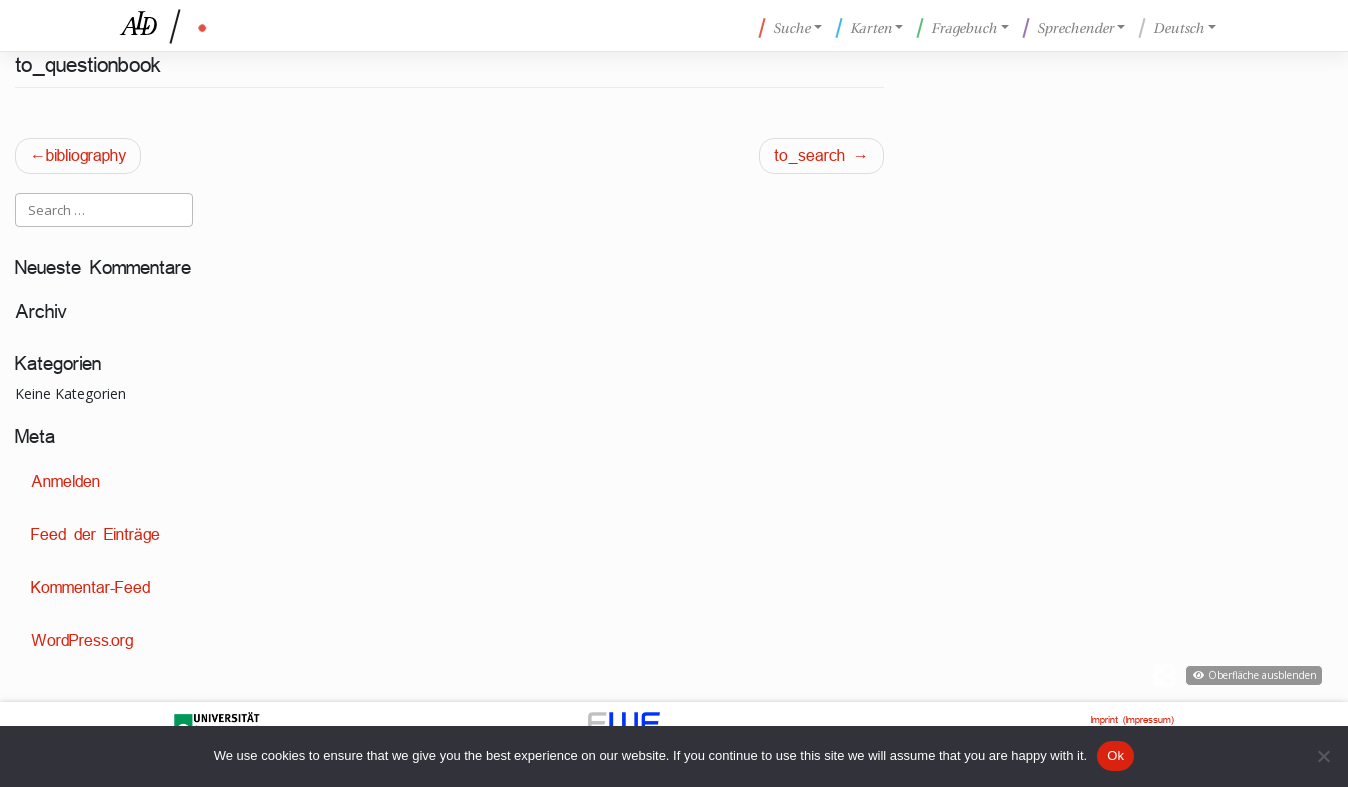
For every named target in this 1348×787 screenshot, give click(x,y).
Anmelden (65, 481)
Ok (1115, 755)
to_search (809, 155)
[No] (1323, 756)
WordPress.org (82, 640)
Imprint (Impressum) (1132, 719)
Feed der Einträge (95, 534)
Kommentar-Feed (90, 587)
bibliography (86, 155)
